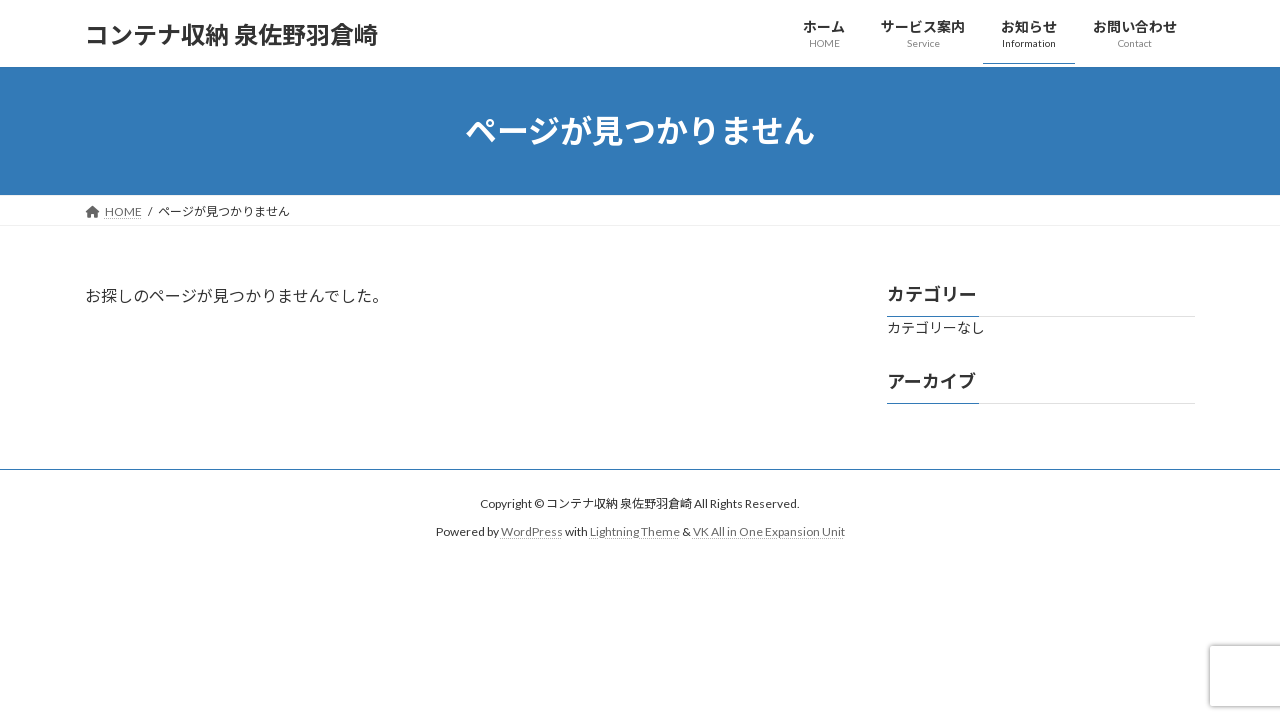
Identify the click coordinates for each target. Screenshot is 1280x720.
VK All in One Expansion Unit (769, 531)
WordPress (532, 531)
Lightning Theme (635, 531)
